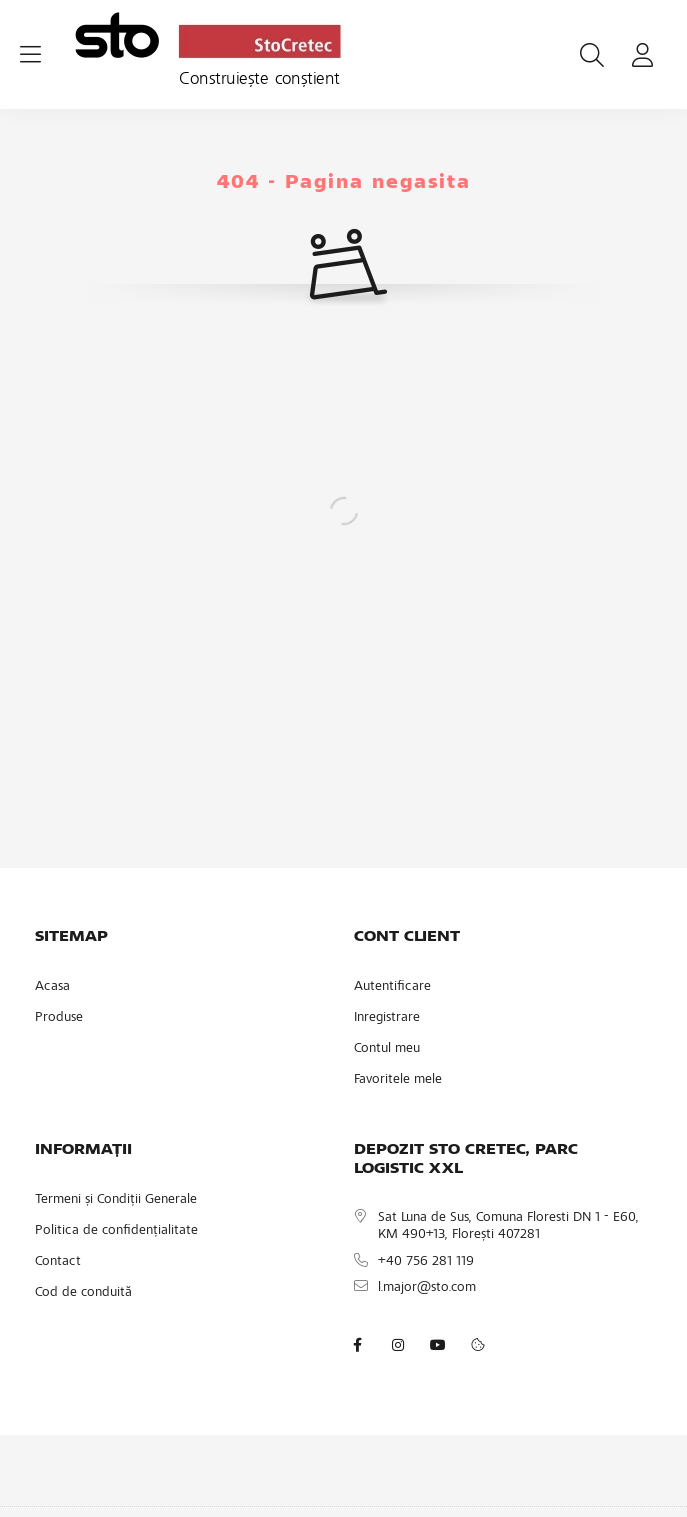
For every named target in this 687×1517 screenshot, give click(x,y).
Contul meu (387, 1049)
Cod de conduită (83, 1293)
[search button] (592, 55)
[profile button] (642, 55)
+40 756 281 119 (426, 1262)
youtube (438, 1345)
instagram (398, 1345)
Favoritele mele (398, 1080)
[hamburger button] (30, 55)
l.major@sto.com (427, 1288)
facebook (358, 1345)
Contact (58, 1262)
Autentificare (392, 987)
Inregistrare (387, 1018)
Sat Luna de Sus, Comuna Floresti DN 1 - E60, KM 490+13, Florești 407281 (508, 1226)
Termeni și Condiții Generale (116, 1200)
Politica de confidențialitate (116, 1231)
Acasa (52, 987)
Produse (59, 1018)
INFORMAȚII (83, 1150)
